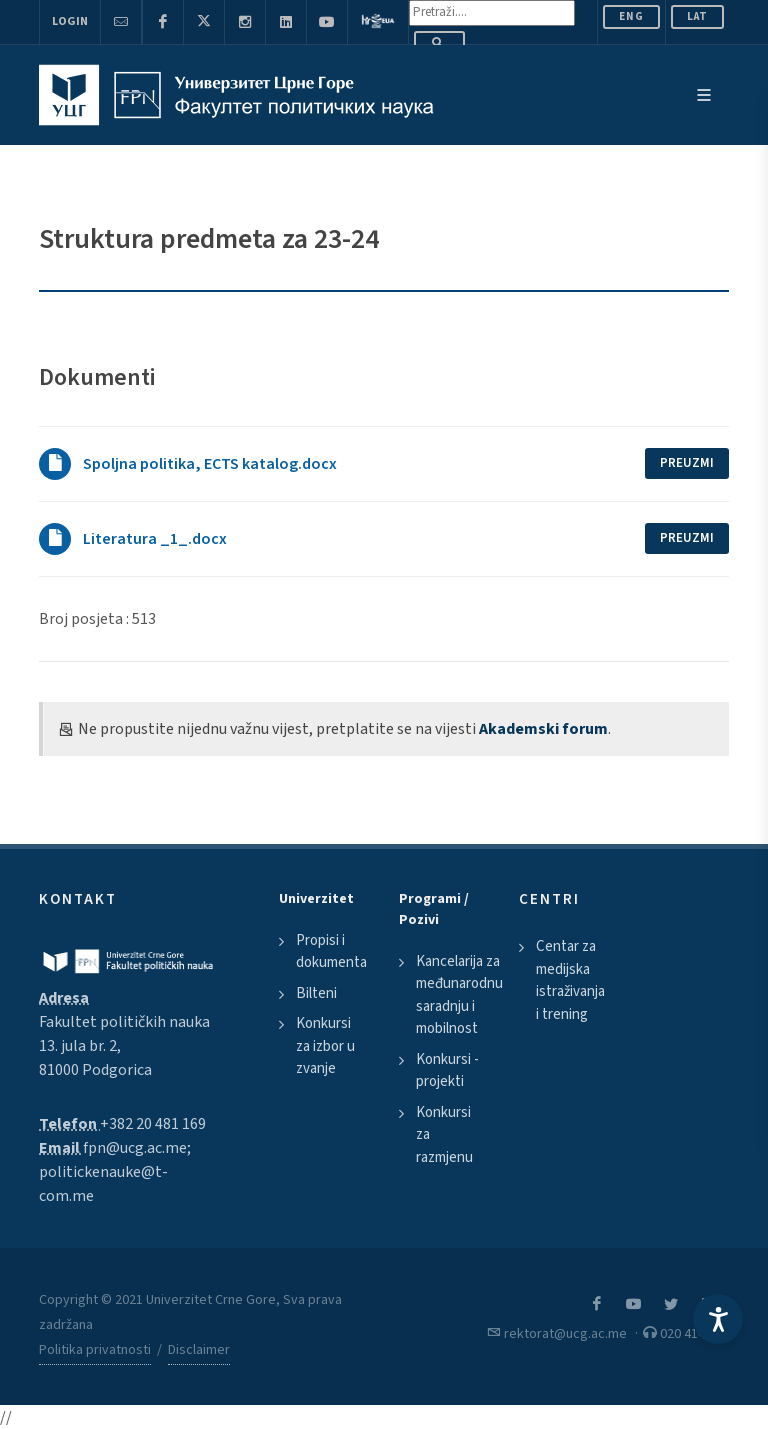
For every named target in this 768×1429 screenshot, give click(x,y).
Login (70, 21)
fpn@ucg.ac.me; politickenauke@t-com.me (115, 1172)
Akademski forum (543, 729)
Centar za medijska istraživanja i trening (570, 980)
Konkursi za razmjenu (444, 1135)
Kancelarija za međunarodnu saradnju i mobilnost (459, 995)
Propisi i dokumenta (331, 952)
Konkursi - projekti (447, 1071)
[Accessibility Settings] (718, 1319)
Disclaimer (199, 1350)
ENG (631, 16)
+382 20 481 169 (153, 1124)
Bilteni (316, 993)
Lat (697, 16)
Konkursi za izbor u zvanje (325, 1046)
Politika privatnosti (95, 1350)
